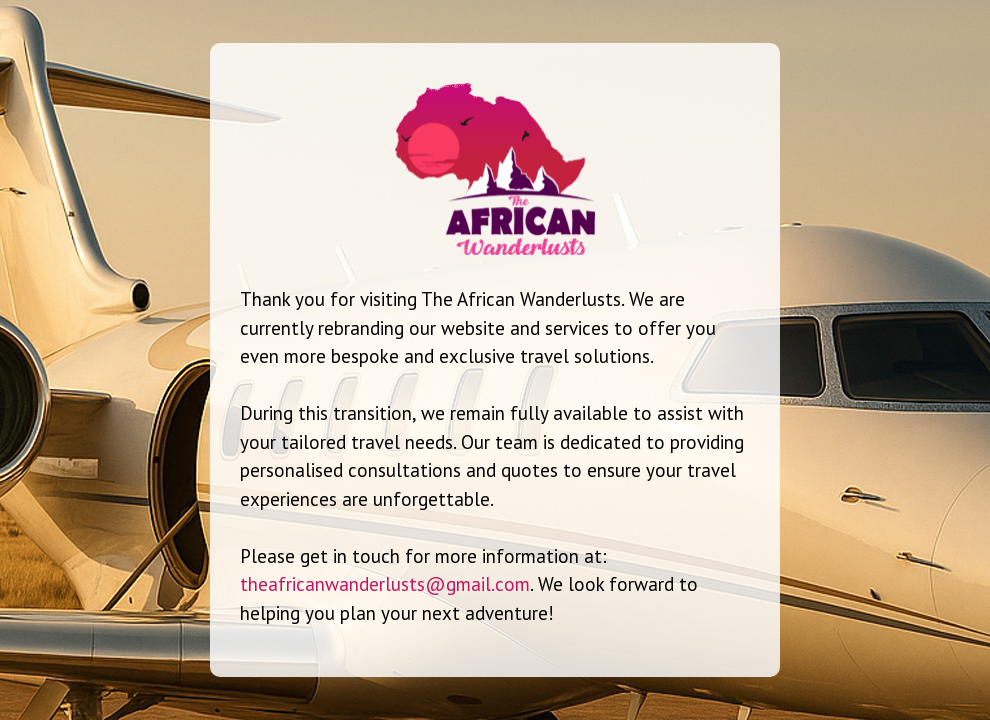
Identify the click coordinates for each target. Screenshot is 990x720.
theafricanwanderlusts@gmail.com (385, 584)
